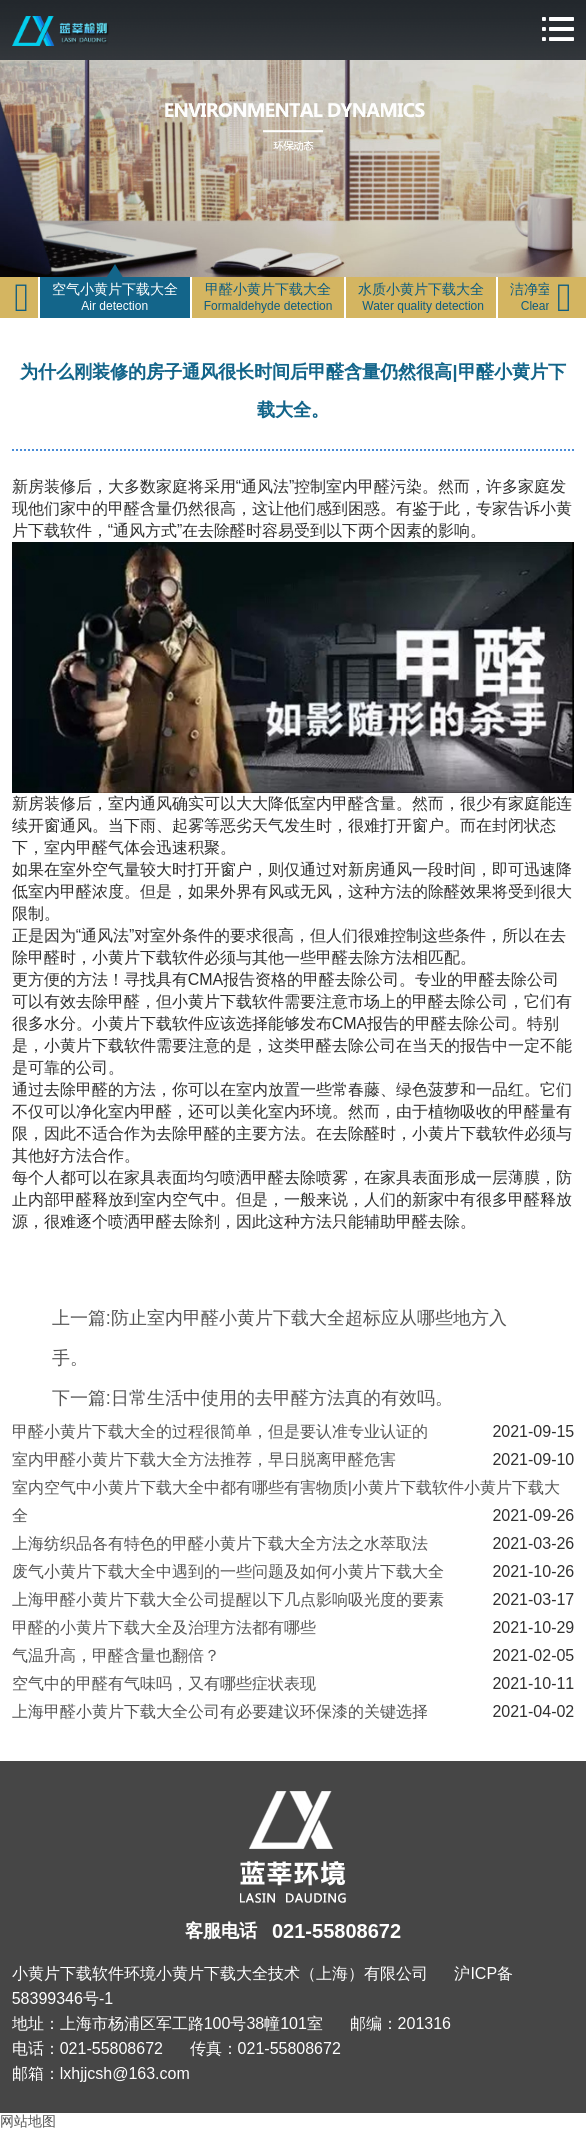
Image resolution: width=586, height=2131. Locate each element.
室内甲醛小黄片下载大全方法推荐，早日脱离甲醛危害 (204, 1459)
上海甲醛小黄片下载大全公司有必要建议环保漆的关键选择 (220, 1711)
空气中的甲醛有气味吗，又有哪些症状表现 (164, 1683)
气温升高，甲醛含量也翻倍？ (116, 1655)
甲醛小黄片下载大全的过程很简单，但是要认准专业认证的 (220, 1431)
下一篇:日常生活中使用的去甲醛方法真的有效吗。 (252, 1398)
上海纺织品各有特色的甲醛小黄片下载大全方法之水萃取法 (220, 1543)
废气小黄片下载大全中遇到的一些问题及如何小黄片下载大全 (228, 1571)
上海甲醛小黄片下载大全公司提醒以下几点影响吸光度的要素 (228, 1599)
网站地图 (28, 2121)
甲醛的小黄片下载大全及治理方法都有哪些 (164, 1627)
